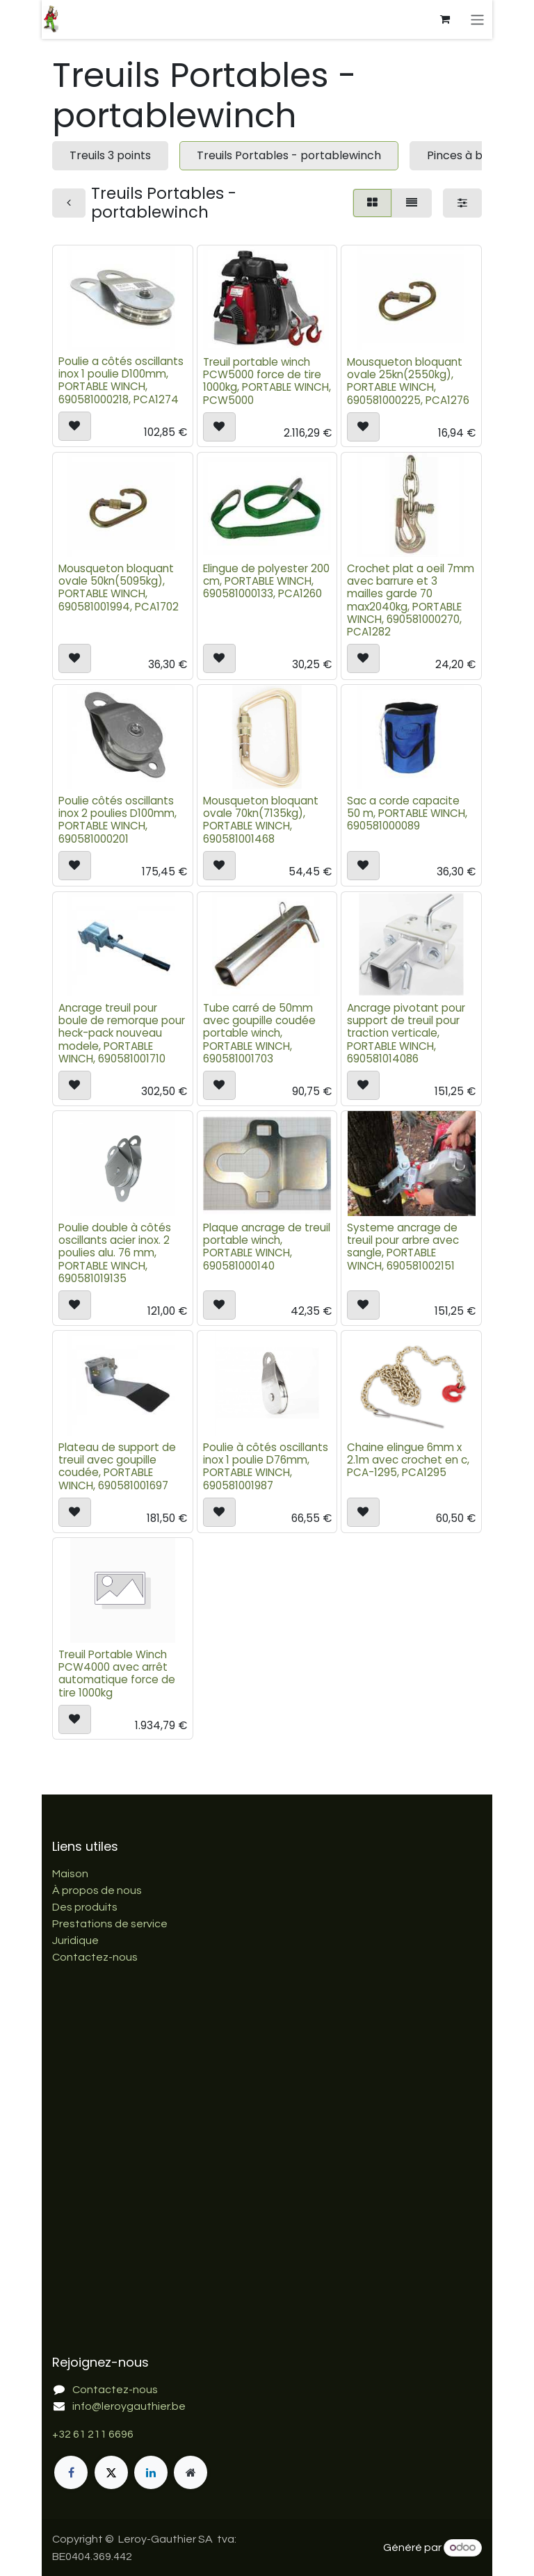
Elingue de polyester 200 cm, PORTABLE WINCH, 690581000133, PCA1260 (266, 581)
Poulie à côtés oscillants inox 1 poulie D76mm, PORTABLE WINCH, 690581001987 (265, 1465)
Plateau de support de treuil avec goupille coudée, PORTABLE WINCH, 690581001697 (117, 1465)
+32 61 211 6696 (93, 2434)
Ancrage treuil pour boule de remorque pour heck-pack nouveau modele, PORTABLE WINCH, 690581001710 (121, 1033)
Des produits (85, 1907)
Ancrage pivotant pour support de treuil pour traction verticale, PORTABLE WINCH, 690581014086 (406, 1033)
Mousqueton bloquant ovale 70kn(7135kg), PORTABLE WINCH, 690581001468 (260, 819)
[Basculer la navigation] (478, 19)
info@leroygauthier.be (129, 2406)
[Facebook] (71, 2472)
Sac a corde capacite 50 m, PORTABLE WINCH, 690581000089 (407, 813)
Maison (70, 1873)
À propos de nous (97, 1890)
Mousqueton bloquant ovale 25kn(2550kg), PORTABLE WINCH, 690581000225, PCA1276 (408, 380)
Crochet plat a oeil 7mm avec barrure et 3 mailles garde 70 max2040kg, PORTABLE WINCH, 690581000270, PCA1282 (410, 600)
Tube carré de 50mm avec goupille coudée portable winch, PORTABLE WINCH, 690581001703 (259, 1033)
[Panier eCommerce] (446, 19)
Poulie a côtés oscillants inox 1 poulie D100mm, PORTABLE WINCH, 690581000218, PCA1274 (121, 380)
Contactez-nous (95, 1957)
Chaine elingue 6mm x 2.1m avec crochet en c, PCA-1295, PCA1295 (408, 1459)
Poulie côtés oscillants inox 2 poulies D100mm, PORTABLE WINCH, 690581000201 (117, 819)
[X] (111, 2472)
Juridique (75, 1940)
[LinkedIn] (151, 2472)
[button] (74, 426)
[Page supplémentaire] (190, 2472)
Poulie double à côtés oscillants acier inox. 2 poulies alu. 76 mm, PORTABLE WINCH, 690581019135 (114, 1253)
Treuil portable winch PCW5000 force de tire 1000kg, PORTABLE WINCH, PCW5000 (267, 380)
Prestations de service (110, 1923)
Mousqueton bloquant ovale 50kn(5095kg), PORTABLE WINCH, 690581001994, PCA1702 (118, 587)
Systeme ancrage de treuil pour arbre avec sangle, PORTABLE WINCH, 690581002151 (403, 1246)
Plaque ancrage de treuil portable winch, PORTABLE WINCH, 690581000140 (266, 1246)
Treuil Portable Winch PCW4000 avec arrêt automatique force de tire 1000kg (116, 1672)
